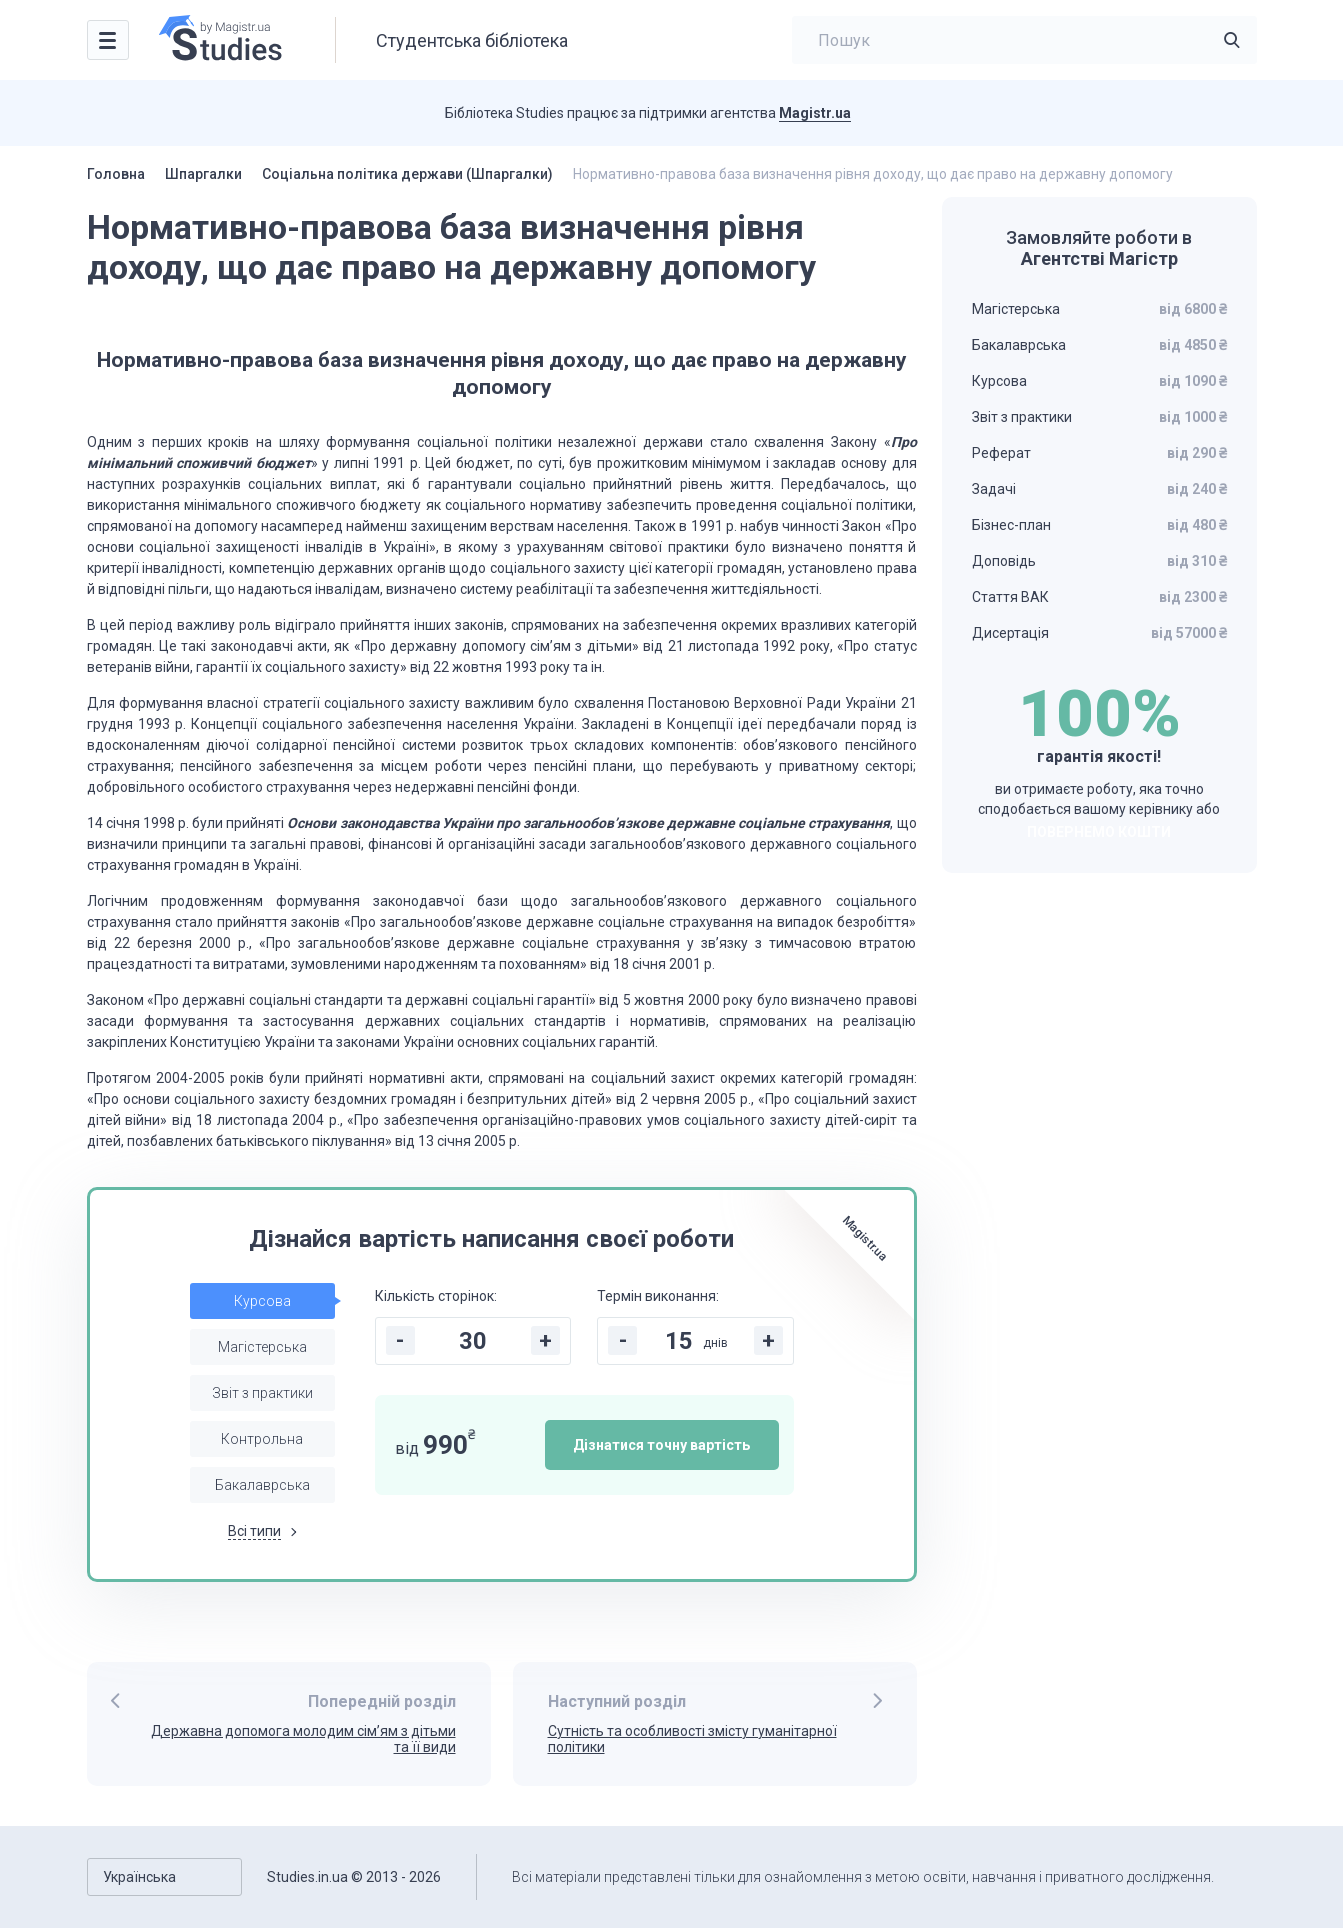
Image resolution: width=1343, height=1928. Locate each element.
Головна (116, 174)
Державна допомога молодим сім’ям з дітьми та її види (303, 1739)
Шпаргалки (203, 174)
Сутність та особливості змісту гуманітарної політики (692, 1739)
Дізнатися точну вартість (661, 1445)
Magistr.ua (815, 113)
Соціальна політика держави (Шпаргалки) (407, 174)
